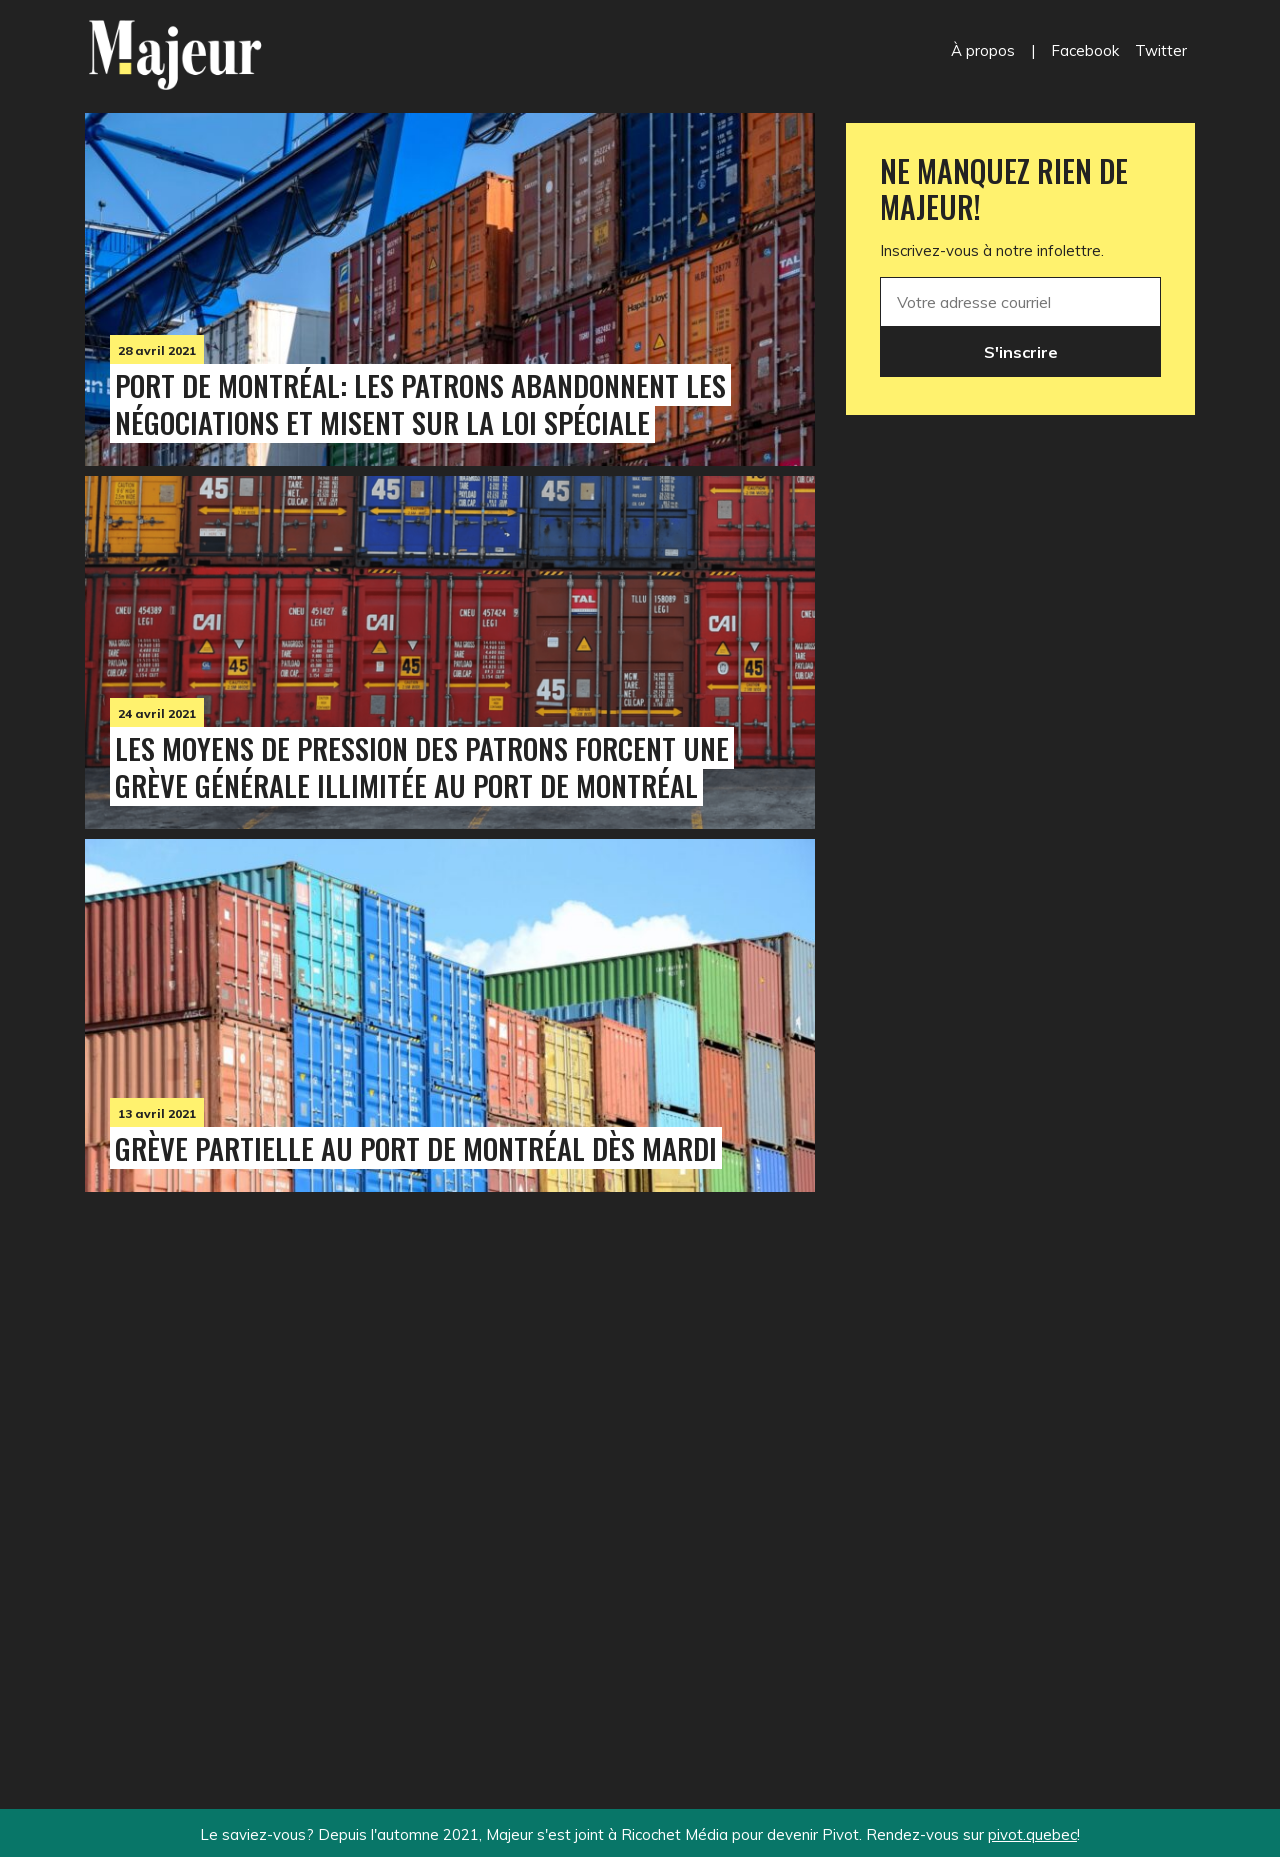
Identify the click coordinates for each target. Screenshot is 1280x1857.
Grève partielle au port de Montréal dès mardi (416, 1148)
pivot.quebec (1032, 1834)
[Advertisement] (450, 1459)
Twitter (1161, 50)
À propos (983, 50)
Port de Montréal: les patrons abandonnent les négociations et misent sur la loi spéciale (420, 403)
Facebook (1085, 50)
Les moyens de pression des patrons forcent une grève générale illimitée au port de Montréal (422, 766)
